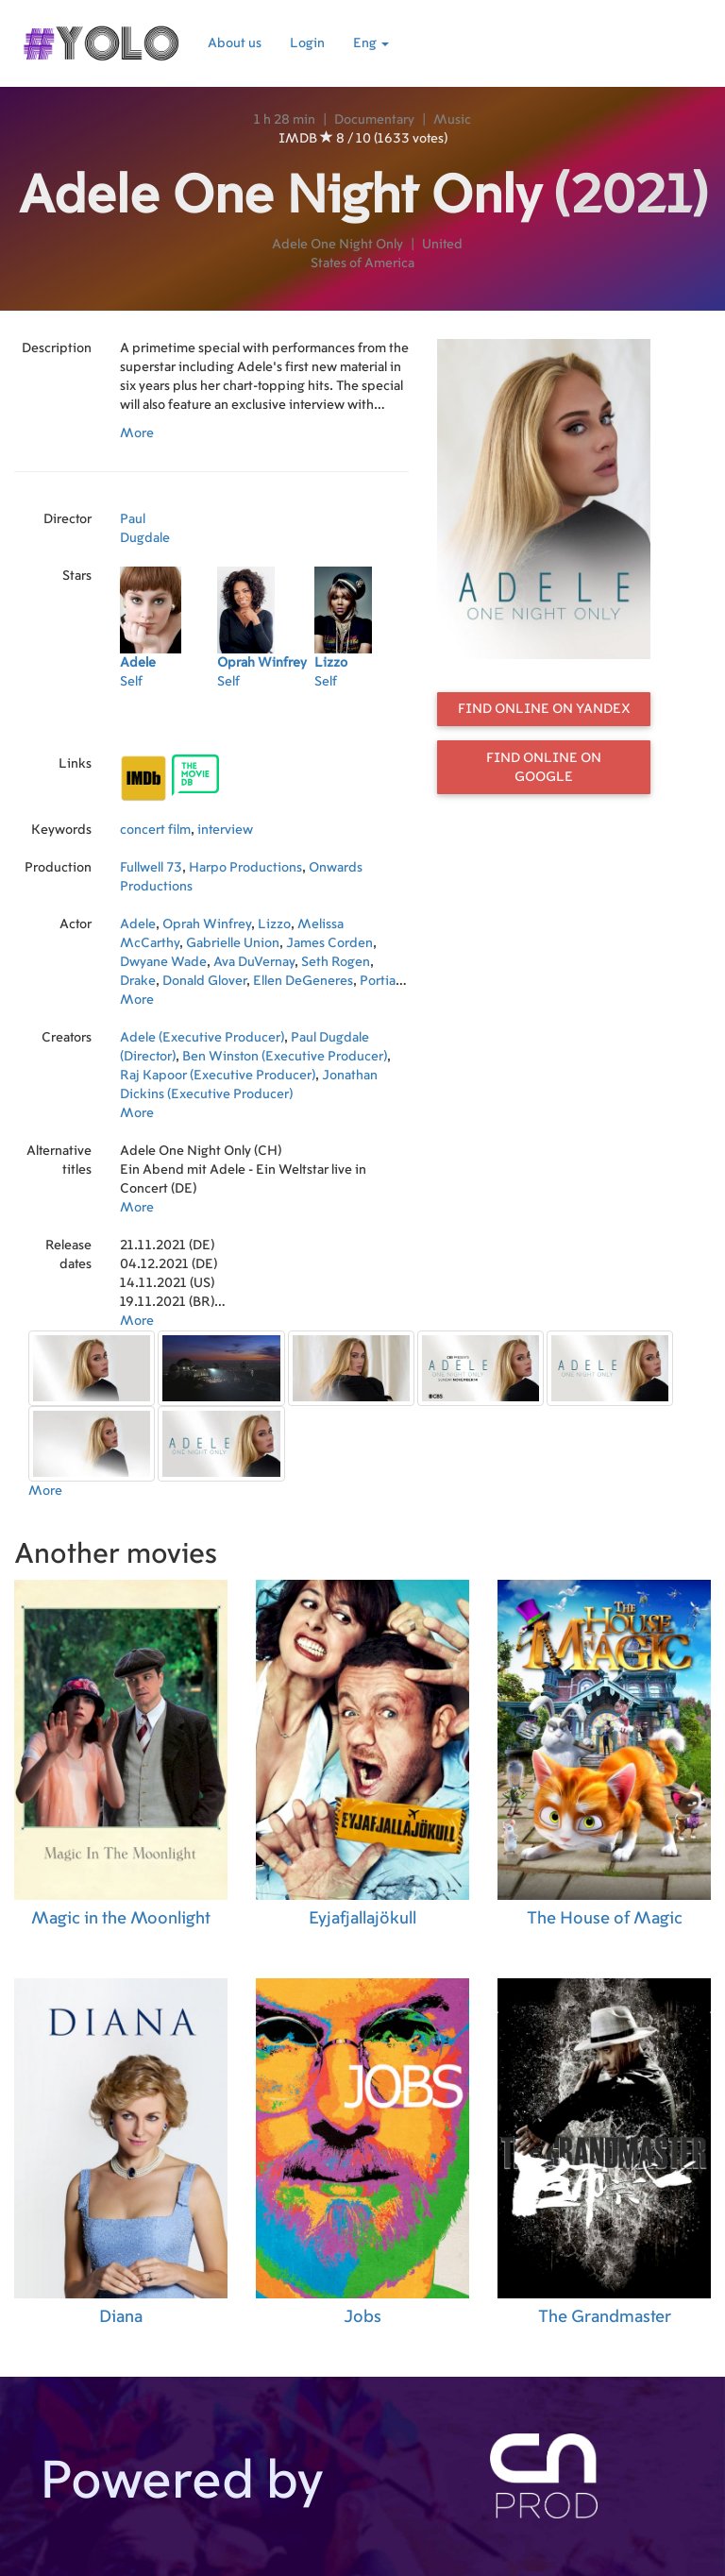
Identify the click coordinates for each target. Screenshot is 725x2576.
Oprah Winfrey (206, 924)
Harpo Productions (245, 867)
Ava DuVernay (254, 962)
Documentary (374, 120)
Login (307, 43)
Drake (138, 981)
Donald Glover (204, 981)
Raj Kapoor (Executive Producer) (217, 1075)
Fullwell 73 (151, 867)
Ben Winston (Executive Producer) (284, 1056)
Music (452, 120)
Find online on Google (543, 768)
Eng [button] (371, 43)
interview (225, 830)
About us (234, 43)
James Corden (329, 943)
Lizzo (274, 924)
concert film (155, 830)
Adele (138, 924)
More (137, 433)
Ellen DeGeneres (303, 981)
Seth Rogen (335, 962)
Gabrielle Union (232, 943)
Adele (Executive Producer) (202, 1037)
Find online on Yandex (544, 709)
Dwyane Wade (163, 962)
